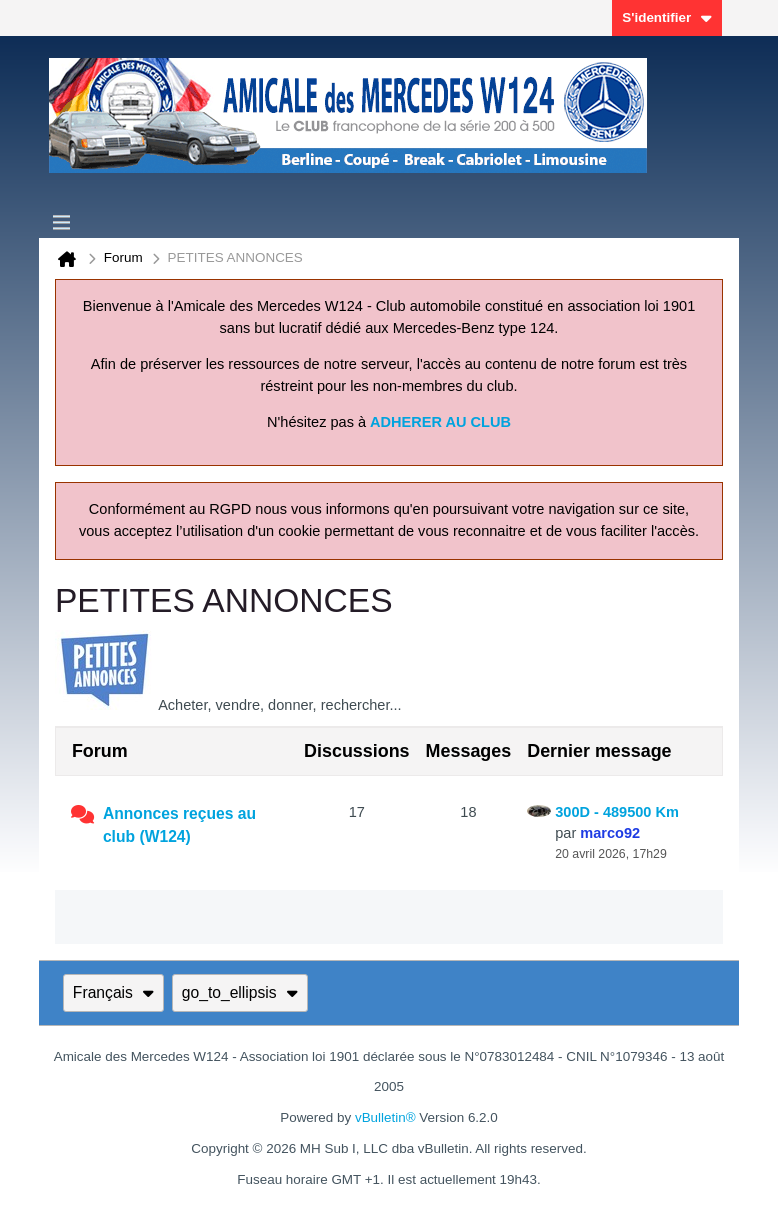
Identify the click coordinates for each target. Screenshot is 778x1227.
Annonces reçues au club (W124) (179, 825)
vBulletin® (385, 1117)
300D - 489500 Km (617, 812)
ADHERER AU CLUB (440, 422)
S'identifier (667, 17)
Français (113, 992)
